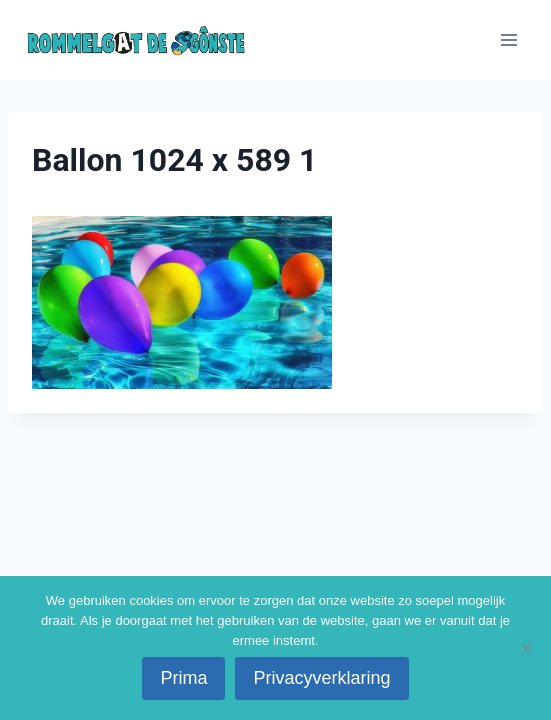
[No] (526, 648)
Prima (183, 678)
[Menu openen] (508, 39)
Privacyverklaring (321, 678)
